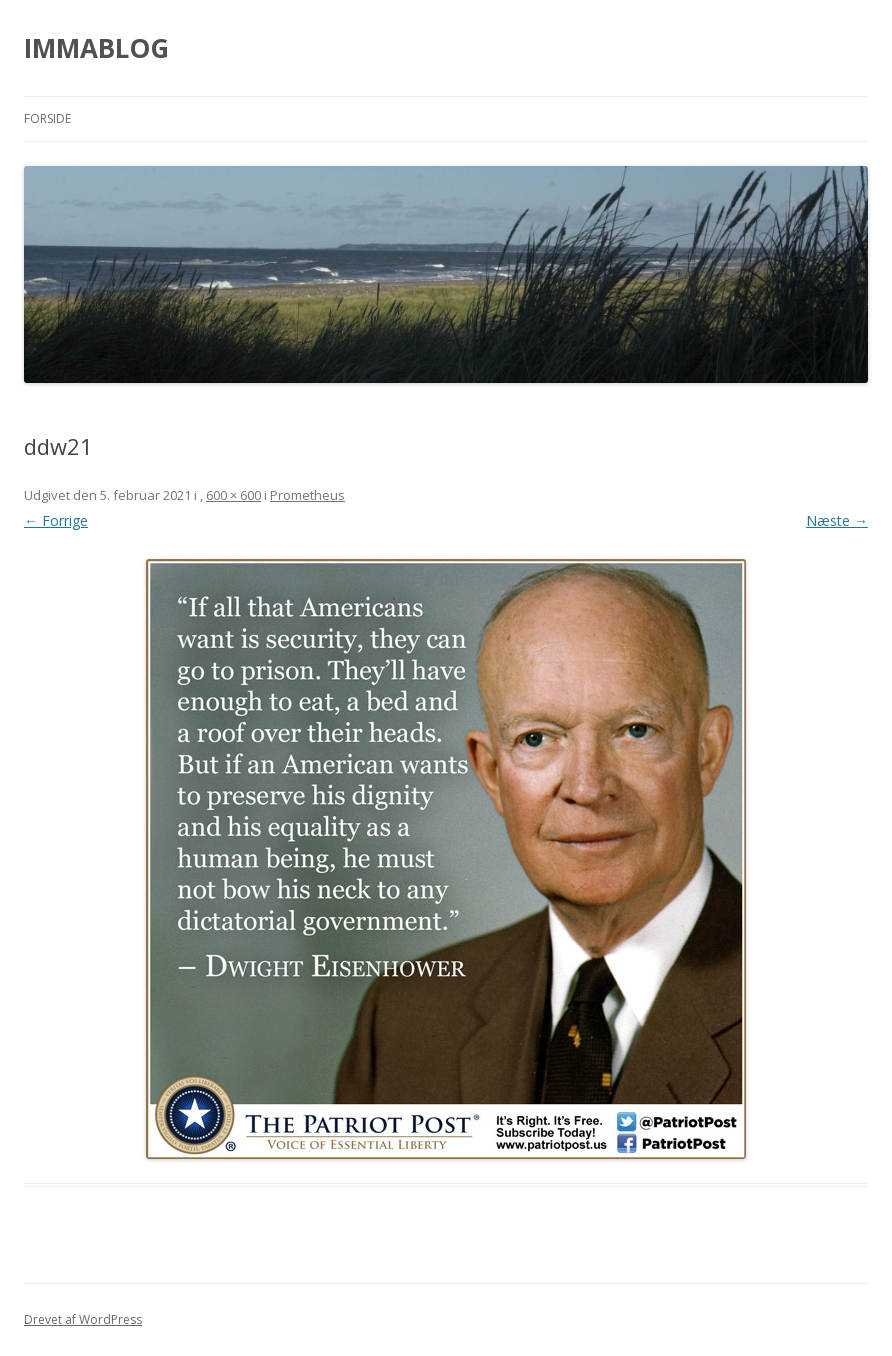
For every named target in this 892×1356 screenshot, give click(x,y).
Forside (47, 118)
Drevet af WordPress (83, 1319)
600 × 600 (233, 495)
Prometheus (307, 495)
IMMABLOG (96, 48)
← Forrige (56, 520)
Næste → (837, 520)
